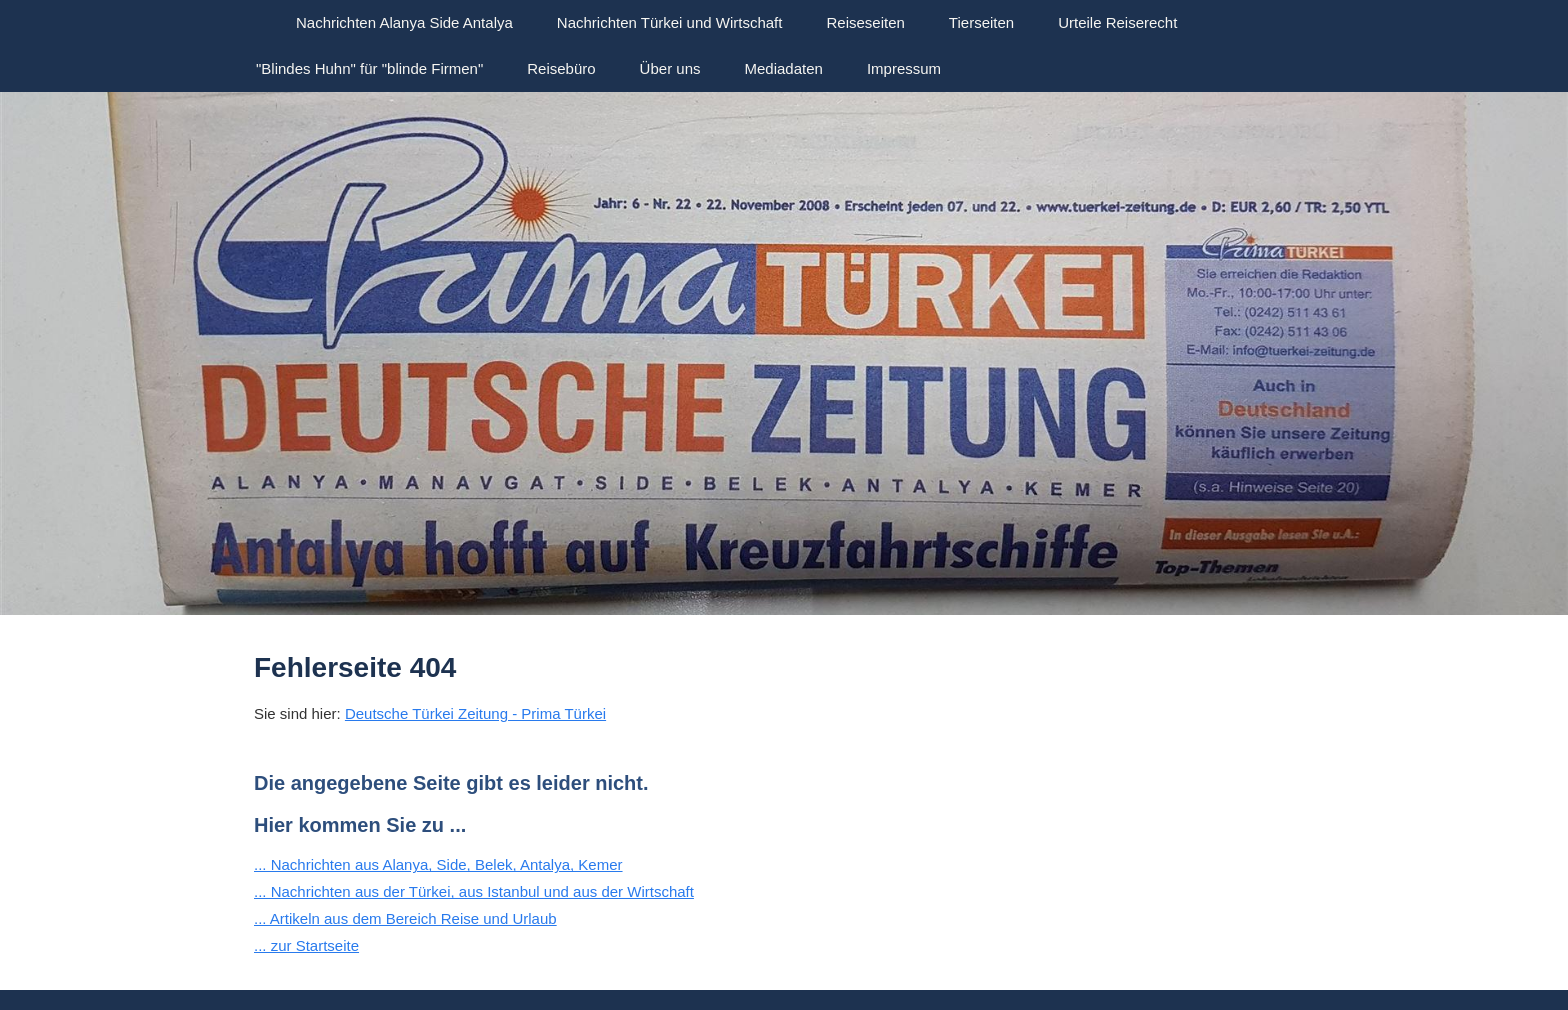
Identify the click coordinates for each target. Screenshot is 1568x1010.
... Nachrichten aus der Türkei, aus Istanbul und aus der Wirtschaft (474, 891)
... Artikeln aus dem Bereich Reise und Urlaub (405, 918)
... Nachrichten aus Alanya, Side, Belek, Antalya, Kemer (438, 864)
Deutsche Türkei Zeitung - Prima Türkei (475, 713)
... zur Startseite (306, 945)
